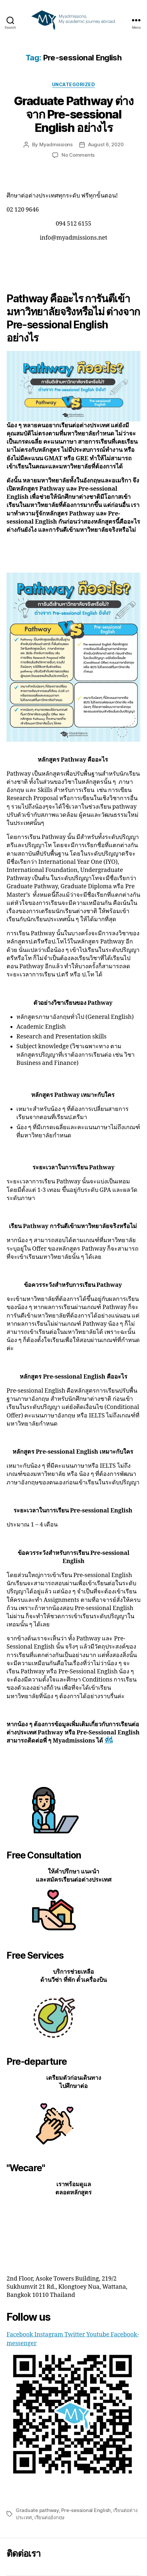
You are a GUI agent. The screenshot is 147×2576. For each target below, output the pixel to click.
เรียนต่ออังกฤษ (49, 2517)
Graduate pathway (37, 2510)
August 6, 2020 (105, 144)
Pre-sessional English (86, 2510)
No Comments (78, 155)
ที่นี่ (109, 1741)
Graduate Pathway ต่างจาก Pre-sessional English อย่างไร (73, 114)
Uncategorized (73, 84)
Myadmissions (56, 144)
